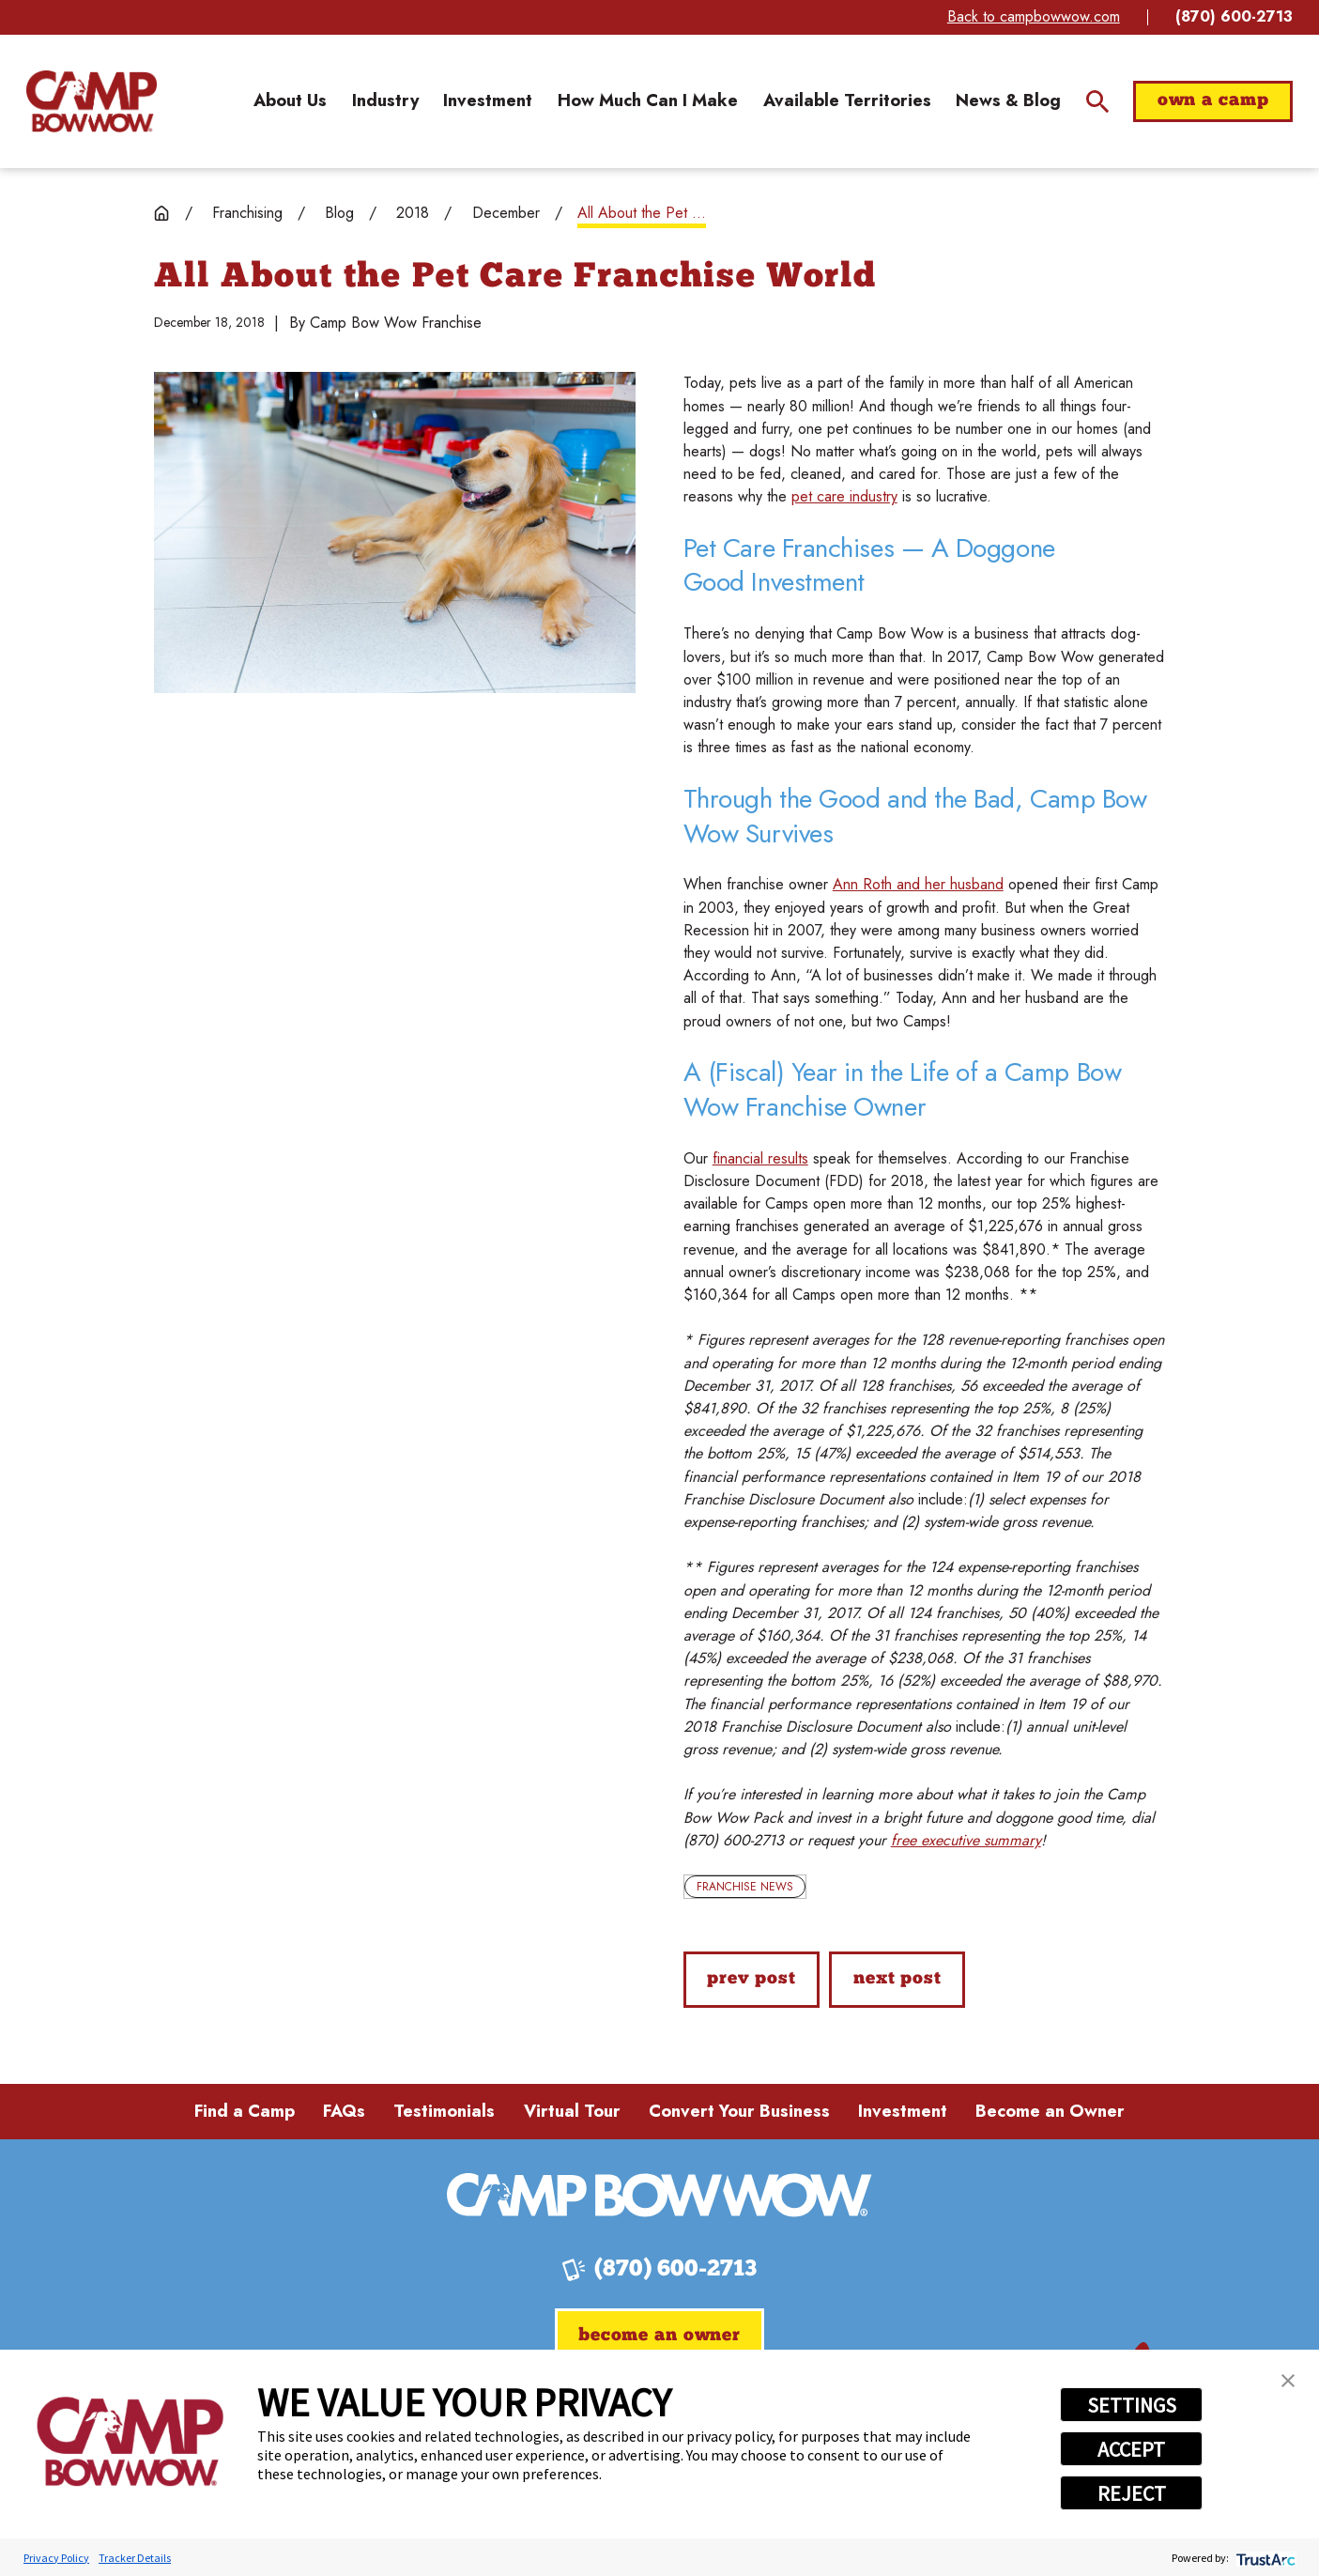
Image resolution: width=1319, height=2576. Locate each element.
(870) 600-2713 (1234, 16)
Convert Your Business (739, 2111)
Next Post (897, 1979)
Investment (902, 2111)
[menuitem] (290, 101)
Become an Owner (1050, 2111)
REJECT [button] (1131, 2493)
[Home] (91, 101)
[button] (1288, 2380)
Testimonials (444, 2111)
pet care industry (844, 496)
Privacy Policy (56, 2558)
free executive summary (966, 1840)
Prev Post (751, 1979)
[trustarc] (1264, 2557)
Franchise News (745, 1886)
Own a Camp (1213, 101)
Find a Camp (244, 2111)
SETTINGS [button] (1131, 2405)
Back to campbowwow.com (1033, 16)
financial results (760, 1158)
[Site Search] (1097, 101)
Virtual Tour (572, 2111)
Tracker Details (135, 2558)
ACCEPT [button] (1131, 2449)
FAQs (344, 2111)
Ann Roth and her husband (918, 884)
